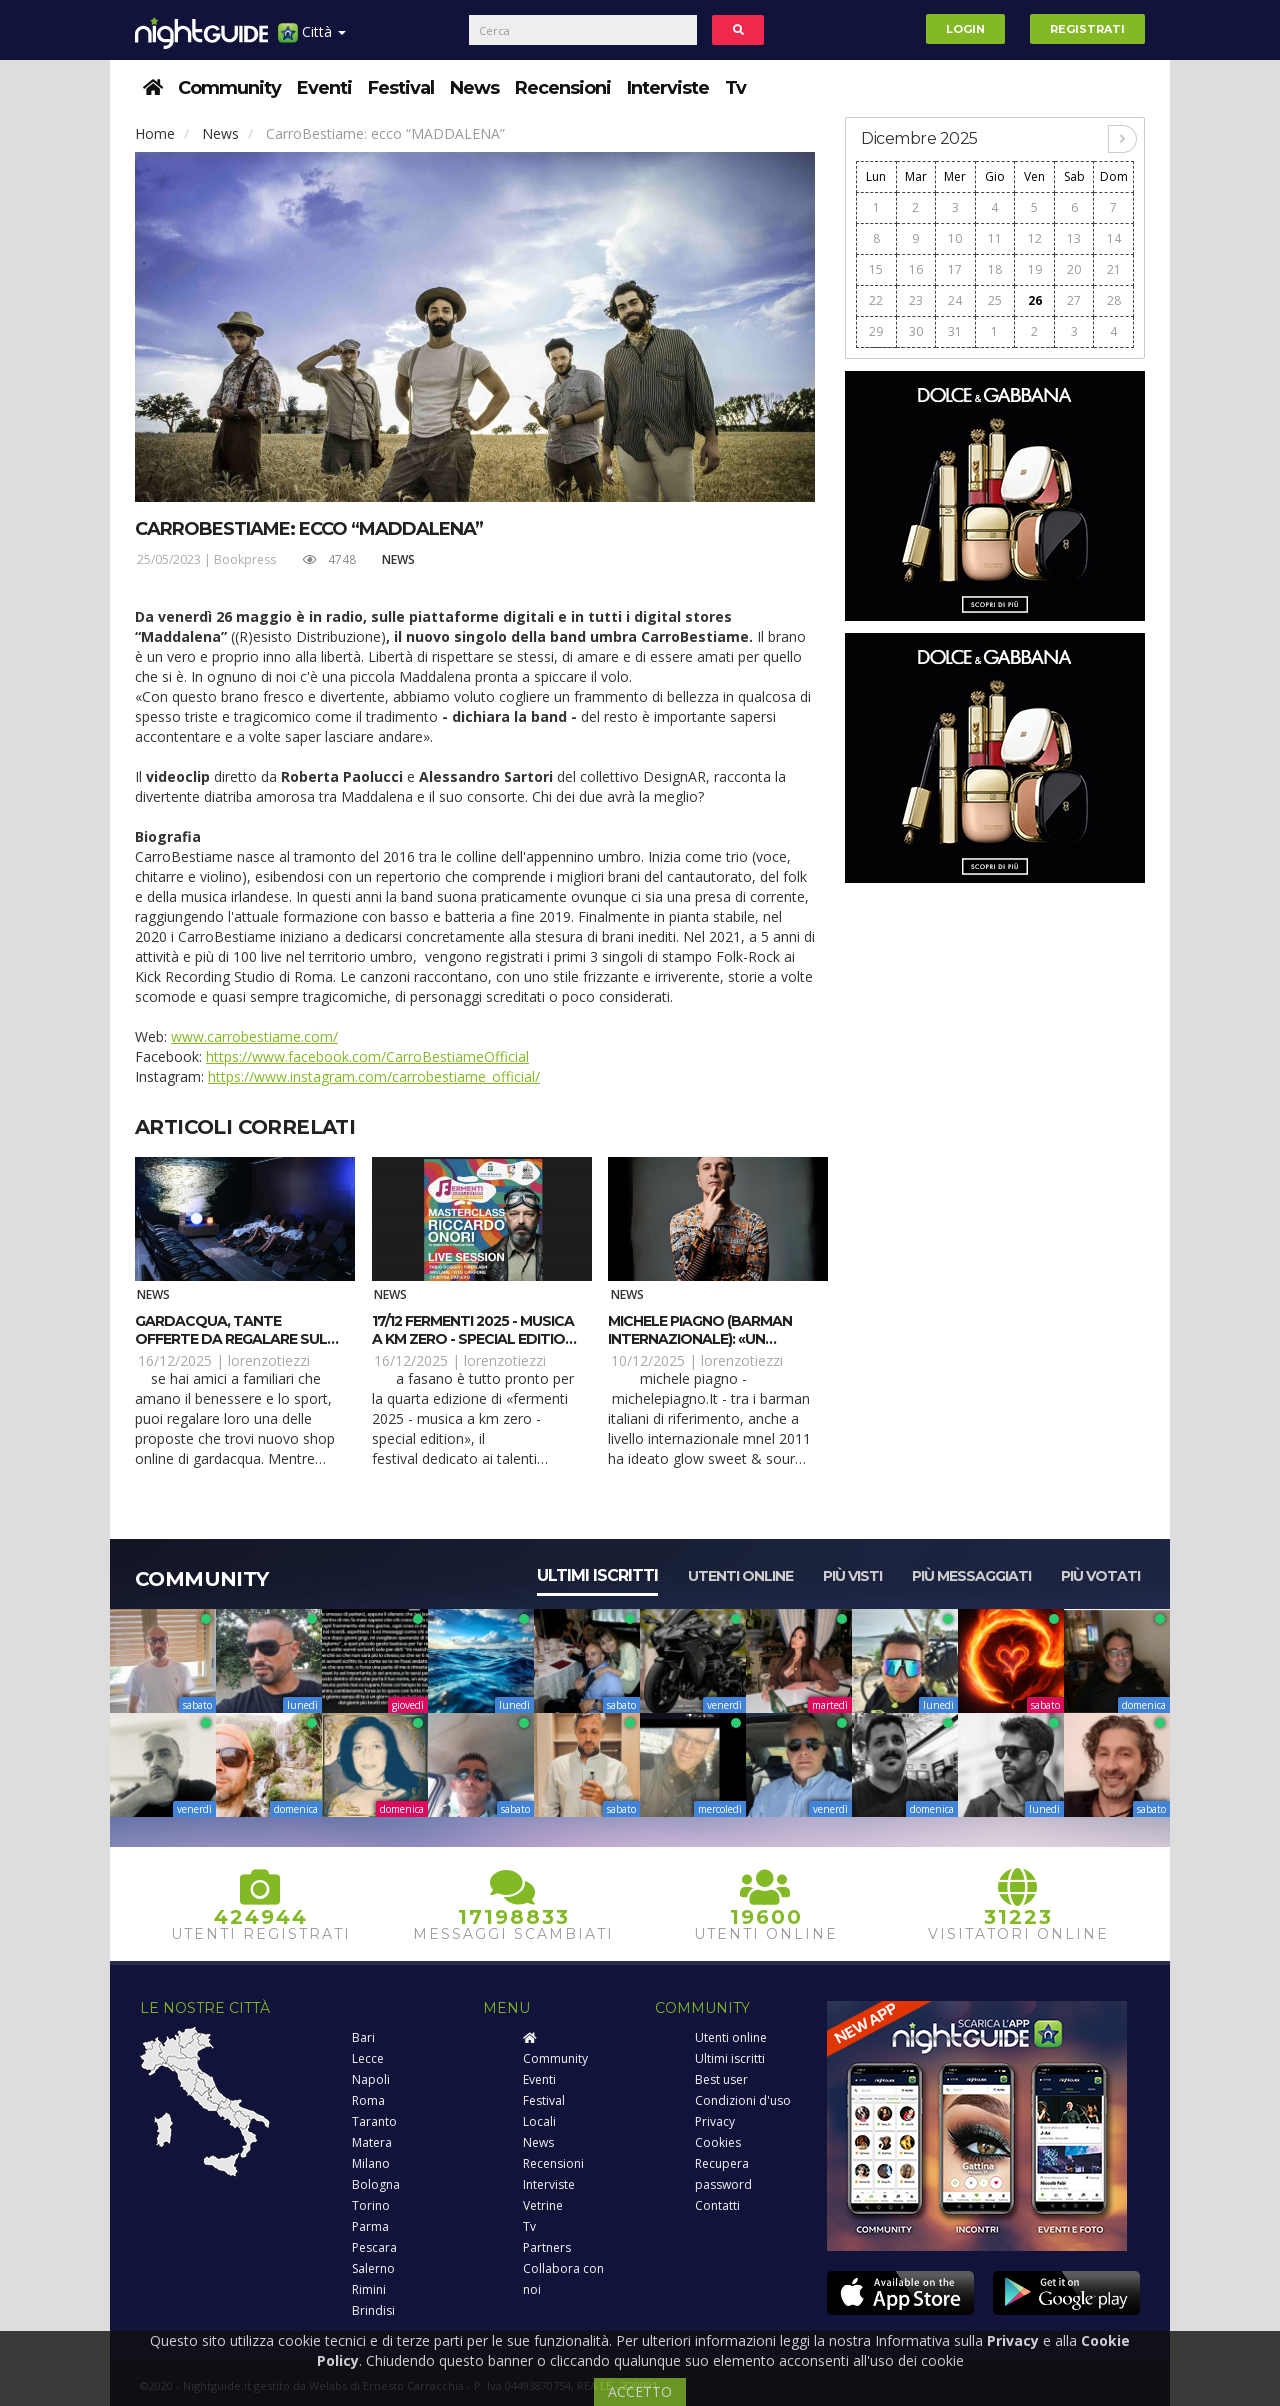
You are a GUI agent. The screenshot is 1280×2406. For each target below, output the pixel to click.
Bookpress (245, 559)
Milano (371, 2163)
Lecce (368, 2058)
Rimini (369, 2289)
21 (1114, 269)
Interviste (668, 88)
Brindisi (373, 2310)
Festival (401, 88)
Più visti (852, 1576)
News (474, 88)
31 (955, 331)
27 (1074, 300)
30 (916, 331)
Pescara (374, 2247)
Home (155, 133)
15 (876, 269)
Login (965, 29)
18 (995, 269)
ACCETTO (640, 2391)
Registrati (1087, 29)
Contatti (717, 2205)
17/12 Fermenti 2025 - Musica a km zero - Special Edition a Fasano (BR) (473, 1339)
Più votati (1100, 1576)
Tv (735, 88)
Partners (547, 2247)
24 (955, 300)
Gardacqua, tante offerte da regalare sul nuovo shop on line (231, 1339)
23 (916, 300)
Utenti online (740, 1576)
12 (1035, 238)
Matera (372, 2142)
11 (995, 238)
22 (876, 300)
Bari (363, 2037)
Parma (370, 2226)
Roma (368, 2100)
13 (1074, 238)
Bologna (376, 2184)
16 (916, 269)
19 (1035, 269)
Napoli (371, 2079)
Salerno (373, 2268)
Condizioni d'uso (743, 2100)
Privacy (715, 2121)
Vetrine (543, 2205)
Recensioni (563, 88)
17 (955, 269)
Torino (371, 2205)
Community (229, 88)
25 (995, 300)
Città (312, 39)
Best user (721, 2079)
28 (1114, 300)
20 (1074, 269)
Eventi (324, 88)
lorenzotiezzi (269, 1360)
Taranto (374, 2121)
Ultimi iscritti (597, 1575)
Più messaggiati (971, 1576)
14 (1114, 238)
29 (876, 331)
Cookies (718, 2142)
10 (955, 238)
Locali (539, 2121)
